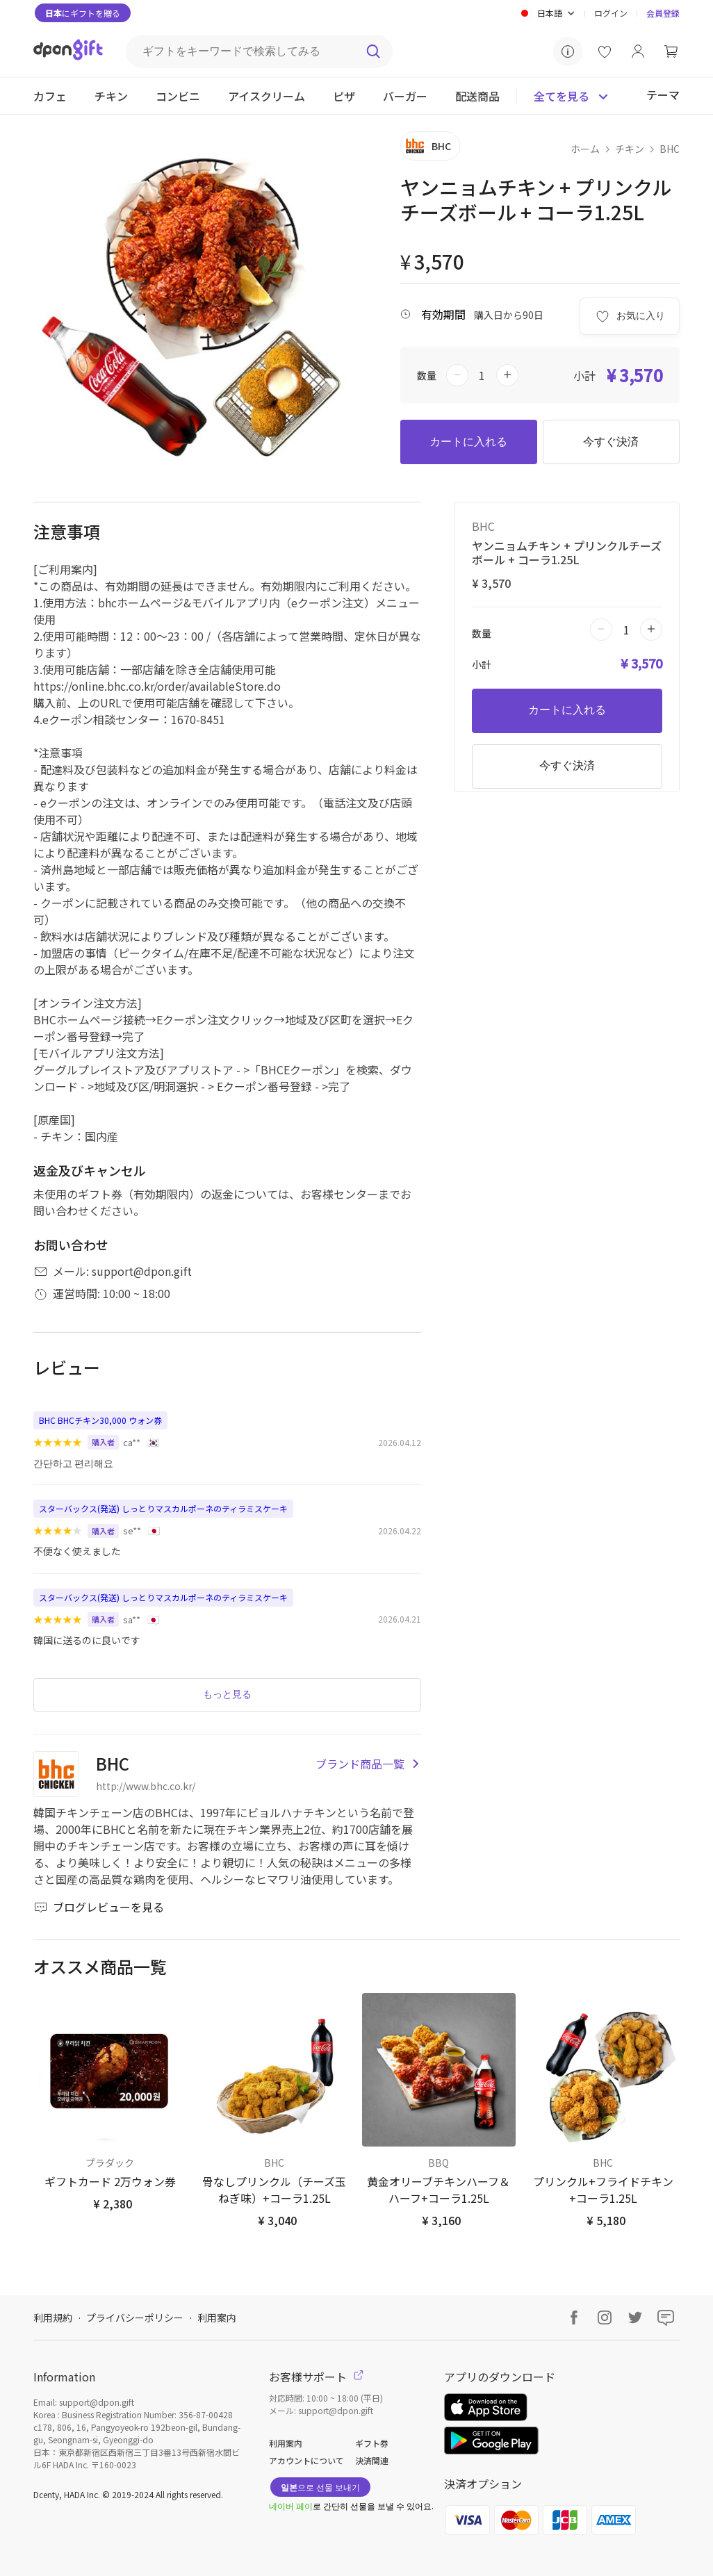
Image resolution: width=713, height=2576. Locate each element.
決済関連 (371, 2460)
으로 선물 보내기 (320, 2487)
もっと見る (227, 1694)
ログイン (611, 13)
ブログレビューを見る (98, 1906)
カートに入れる (468, 442)
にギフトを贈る (82, 13)
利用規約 (52, 2317)
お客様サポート (316, 2376)
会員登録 (663, 13)
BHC (669, 149)
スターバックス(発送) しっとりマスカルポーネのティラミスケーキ (163, 1508)
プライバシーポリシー (134, 2317)
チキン (629, 149)
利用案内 (216, 2317)
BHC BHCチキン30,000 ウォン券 (100, 1420)
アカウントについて (306, 2460)
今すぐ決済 (611, 442)
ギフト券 (371, 2443)
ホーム (585, 149)
